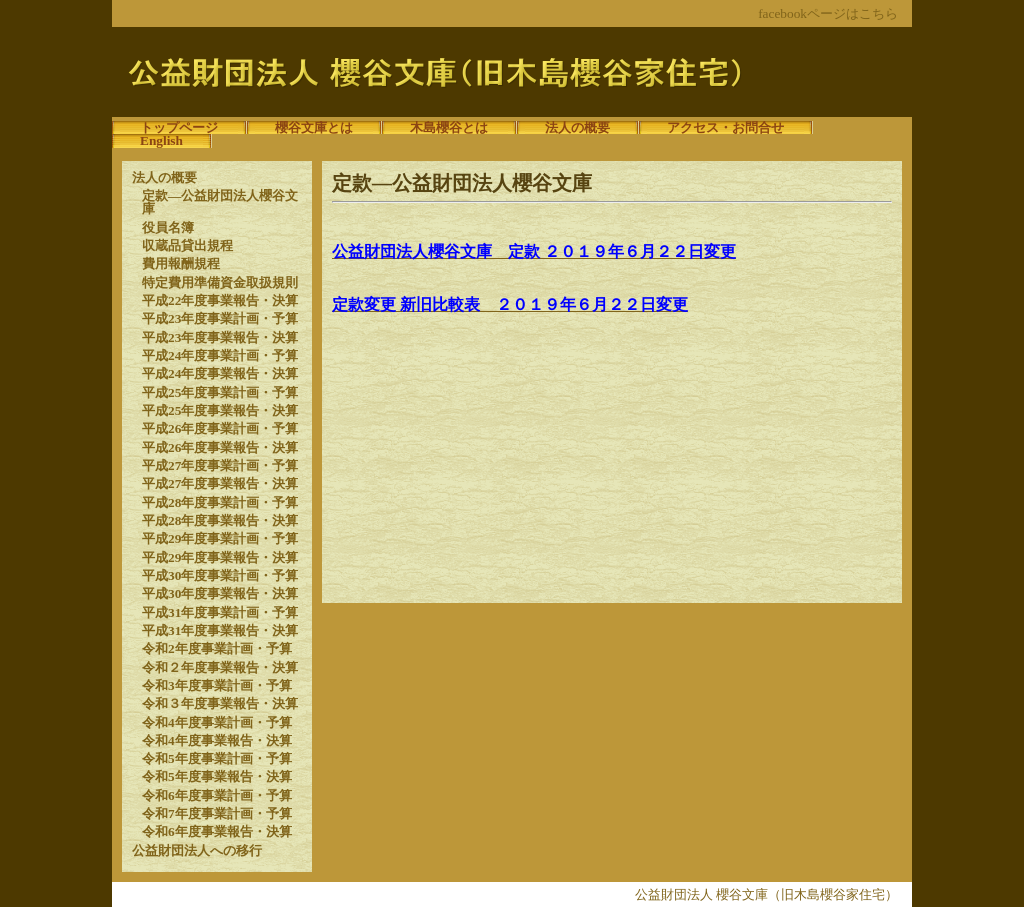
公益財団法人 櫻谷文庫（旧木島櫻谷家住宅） (766, 894)
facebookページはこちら (828, 13)
